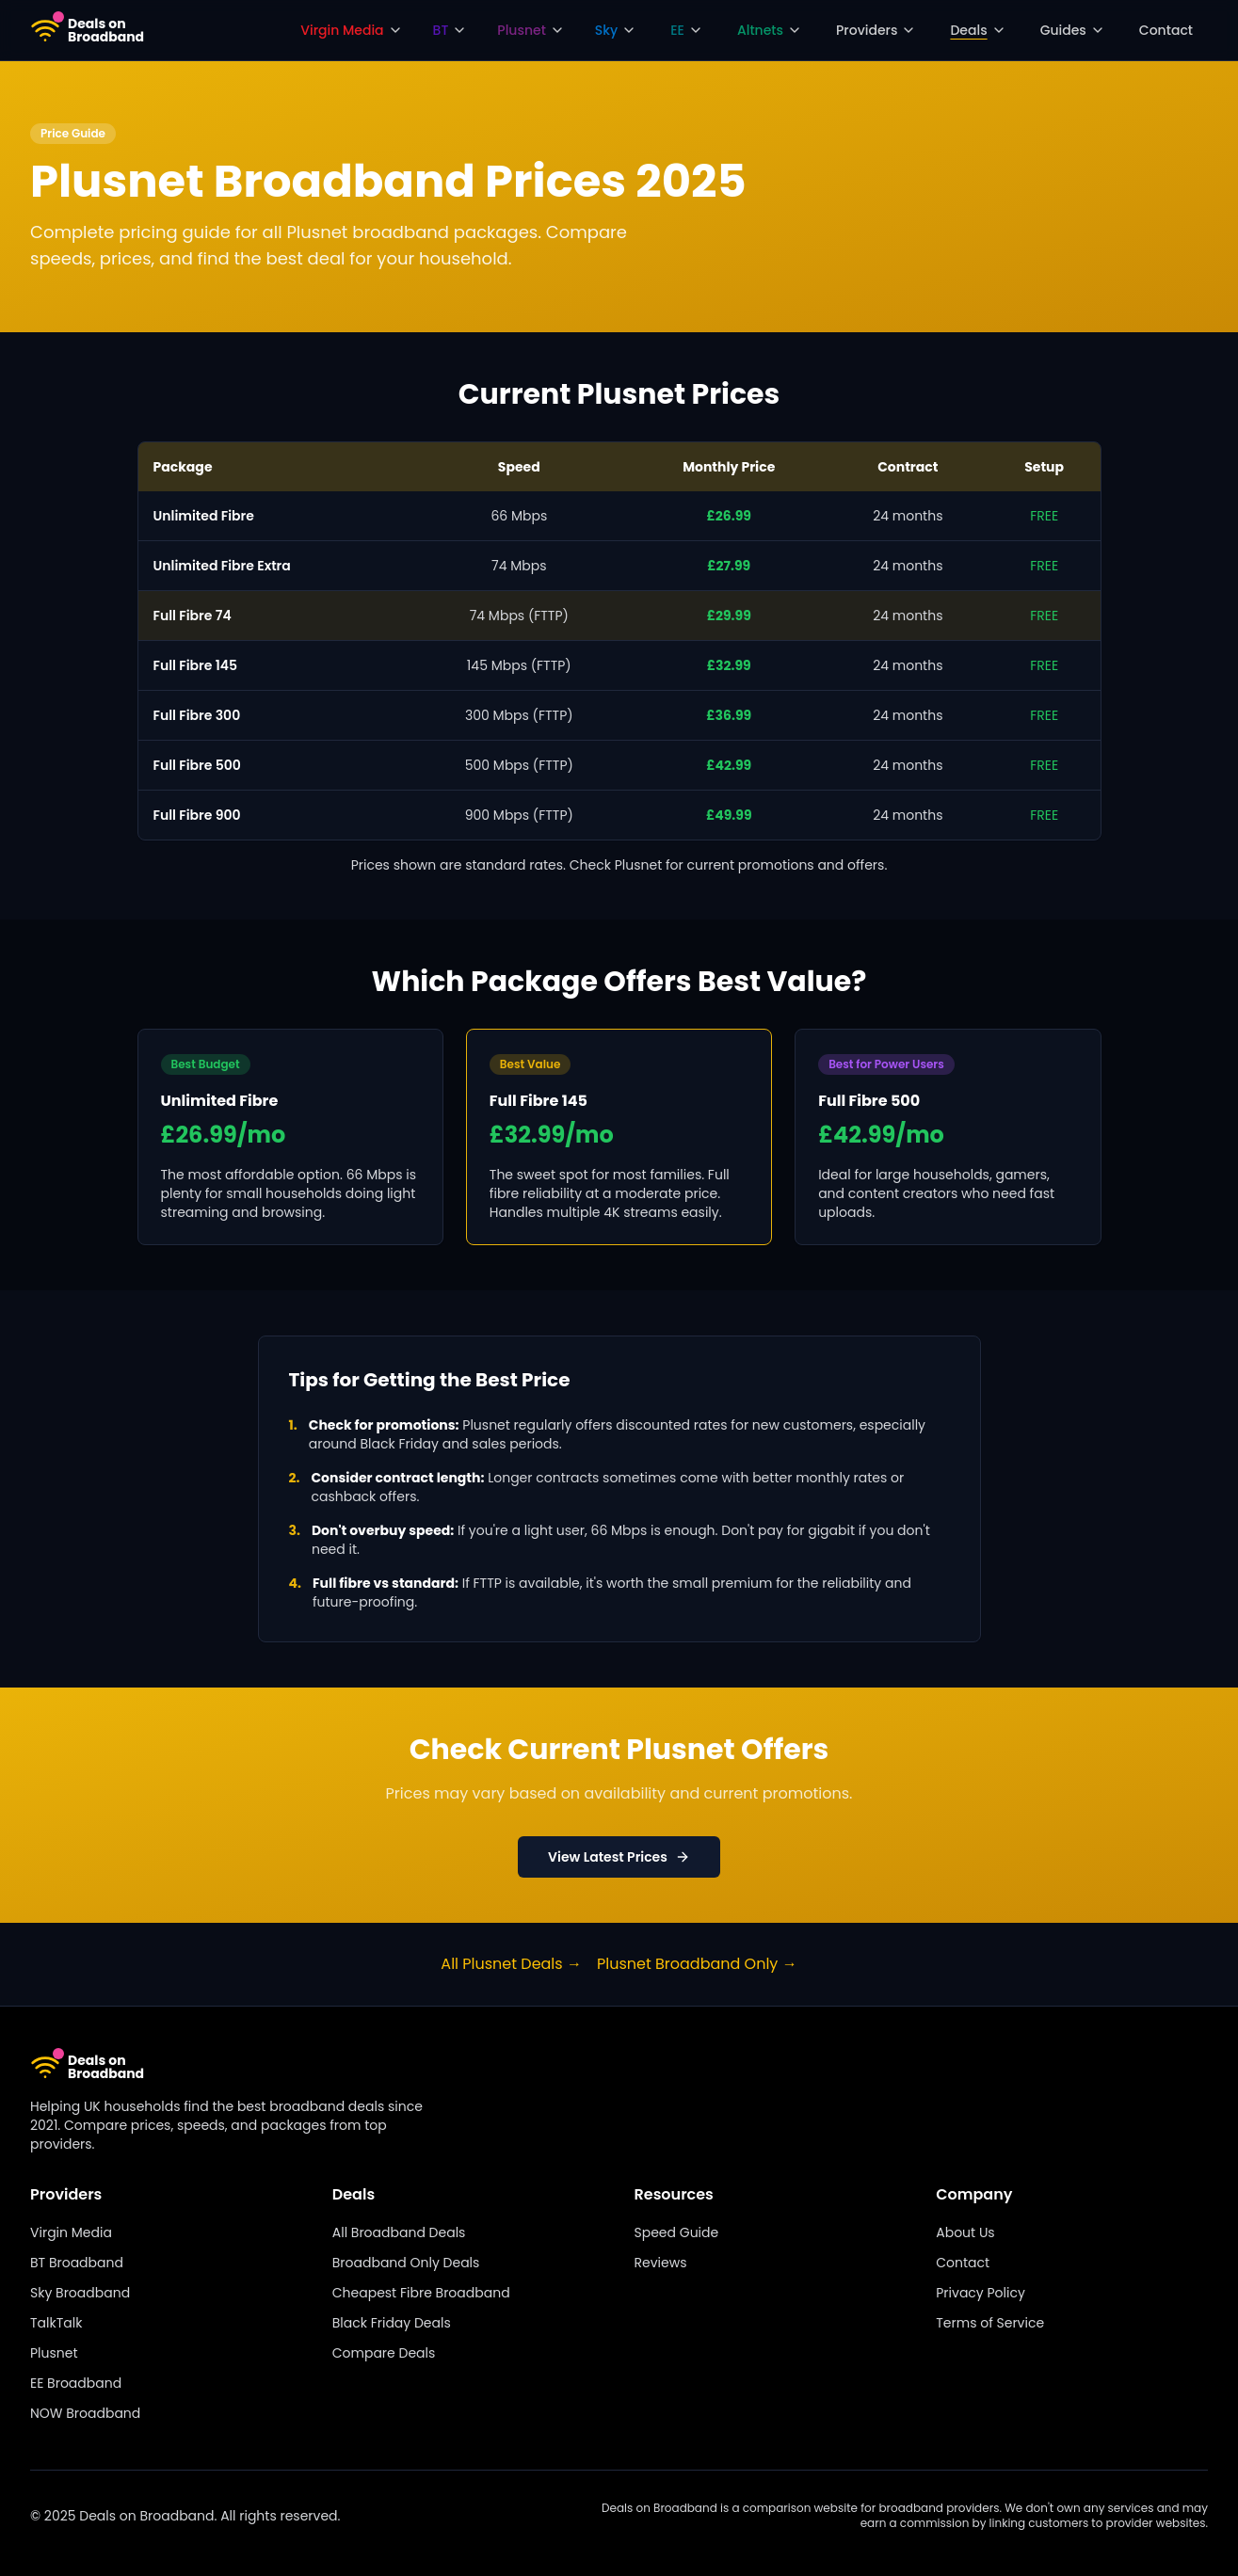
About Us (965, 2232)
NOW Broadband (85, 2413)
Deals (977, 30)
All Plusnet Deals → (511, 1964)
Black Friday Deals (391, 2322)
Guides (1072, 30)
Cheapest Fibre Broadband (421, 2292)
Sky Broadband (80, 2292)
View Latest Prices (619, 1857)
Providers (876, 30)
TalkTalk (56, 2322)
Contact (1166, 30)
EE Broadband (75, 2383)
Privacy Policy (980, 2292)
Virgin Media (71, 2232)
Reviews (661, 2262)
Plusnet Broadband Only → (697, 1964)
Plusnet (54, 2353)
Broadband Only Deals (406, 2262)
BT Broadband (76, 2262)
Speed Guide (677, 2232)
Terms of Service (990, 2322)
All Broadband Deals (399, 2232)
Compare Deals (384, 2353)
